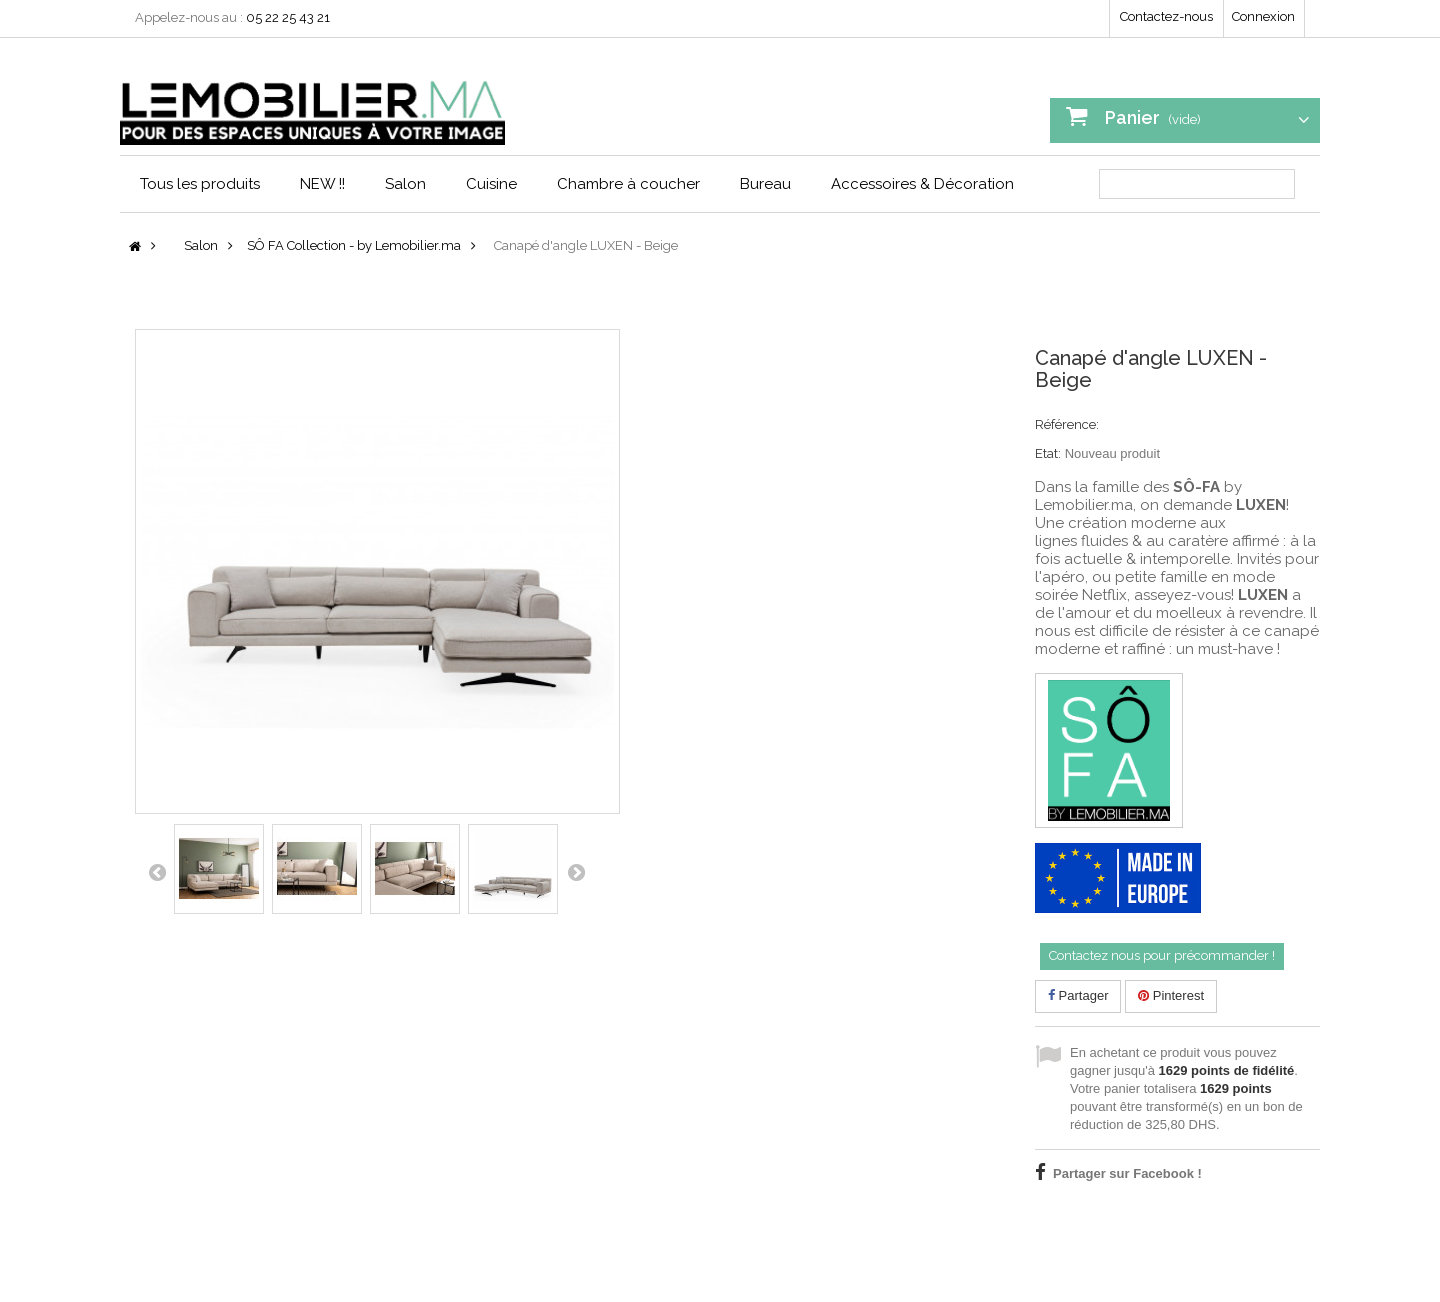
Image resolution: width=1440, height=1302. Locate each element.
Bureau (765, 184)
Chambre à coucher (628, 184)
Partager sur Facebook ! (1127, 1173)
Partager (1078, 995)
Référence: (1067, 424)
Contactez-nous (1166, 16)
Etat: (1048, 453)
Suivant (576, 872)
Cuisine (491, 184)
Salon (405, 184)
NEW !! (322, 184)
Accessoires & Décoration (922, 184)
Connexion (1263, 16)
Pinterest (1171, 995)
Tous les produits (200, 184)
